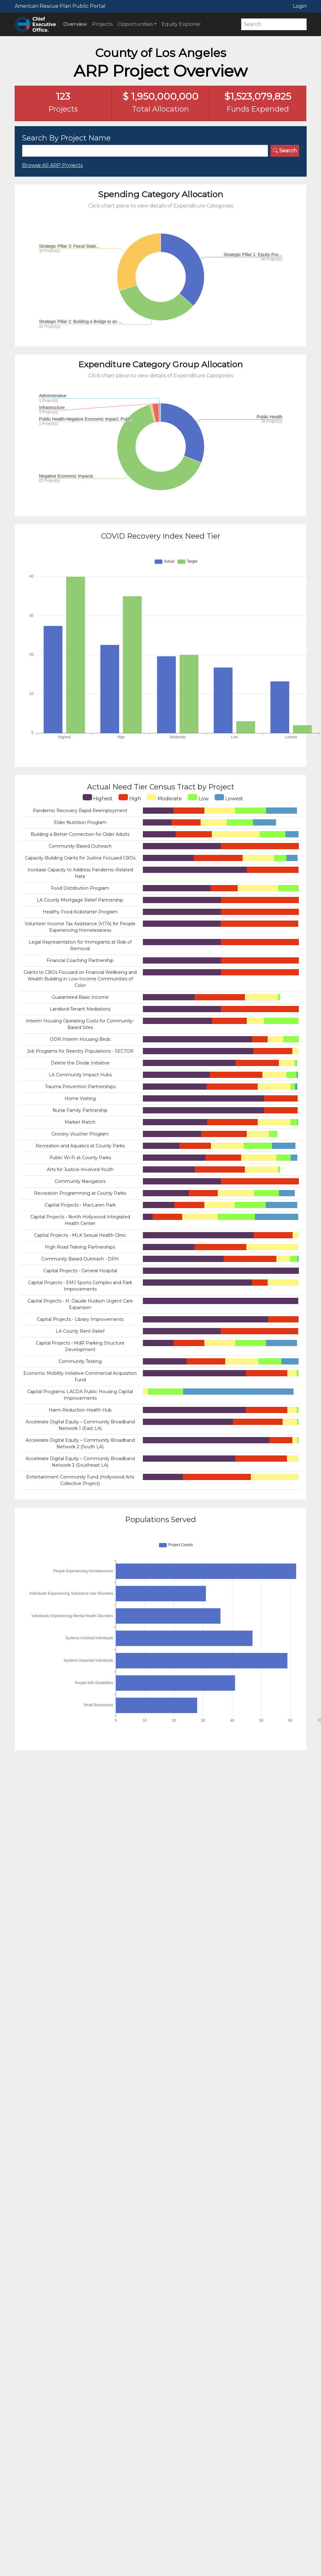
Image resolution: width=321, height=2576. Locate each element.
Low (198, 798)
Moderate (164, 798)
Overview (75, 24)
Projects (102, 24)
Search (285, 151)
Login (300, 6)
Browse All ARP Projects (52, 165)
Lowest (229, 798)
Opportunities (135, 24)
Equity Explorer (181, 24)
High (130, 798)
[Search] (274, 24)
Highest (98, 798)
